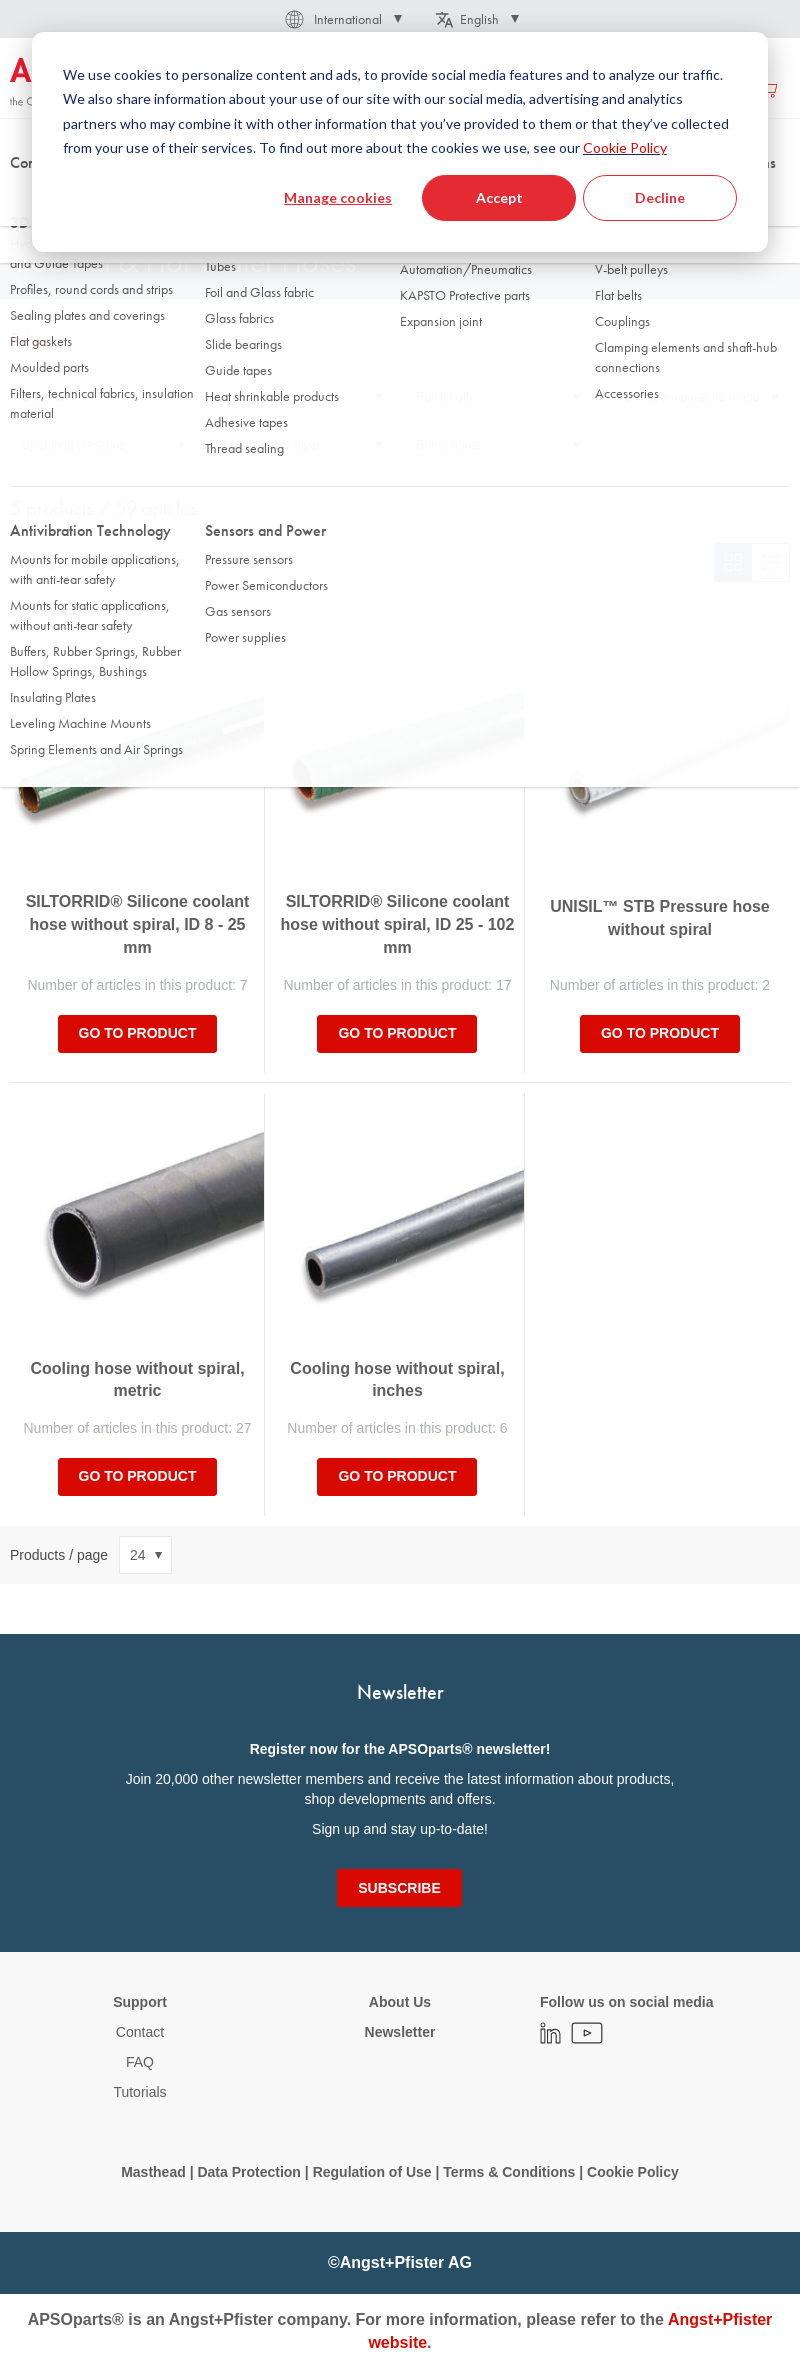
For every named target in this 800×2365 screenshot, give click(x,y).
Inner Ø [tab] (239, 397)
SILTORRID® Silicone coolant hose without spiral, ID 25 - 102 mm (398, 924)
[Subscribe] (399, 1888)
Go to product (138, 1033)
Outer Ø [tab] (42, 397)
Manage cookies (338, 197)
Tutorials (139, 2092)
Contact (140, 2032)
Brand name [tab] (448, 445)
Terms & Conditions (509, 2172)
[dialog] (400, 142)
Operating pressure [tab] (72, 445)
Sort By (33, 562)
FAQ (140, 2062)
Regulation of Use (372, 2172)
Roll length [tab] (444, 397)
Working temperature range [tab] (687, 397)
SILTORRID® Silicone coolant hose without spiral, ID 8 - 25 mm (138, 924)
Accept (499, 197)
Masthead (153, 2172)
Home (26, 199)
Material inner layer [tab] (270, 445)
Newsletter (400, 2032)
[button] (342, 19)
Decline (660, 197)
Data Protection (248, 2172)
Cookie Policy (625, 147)
